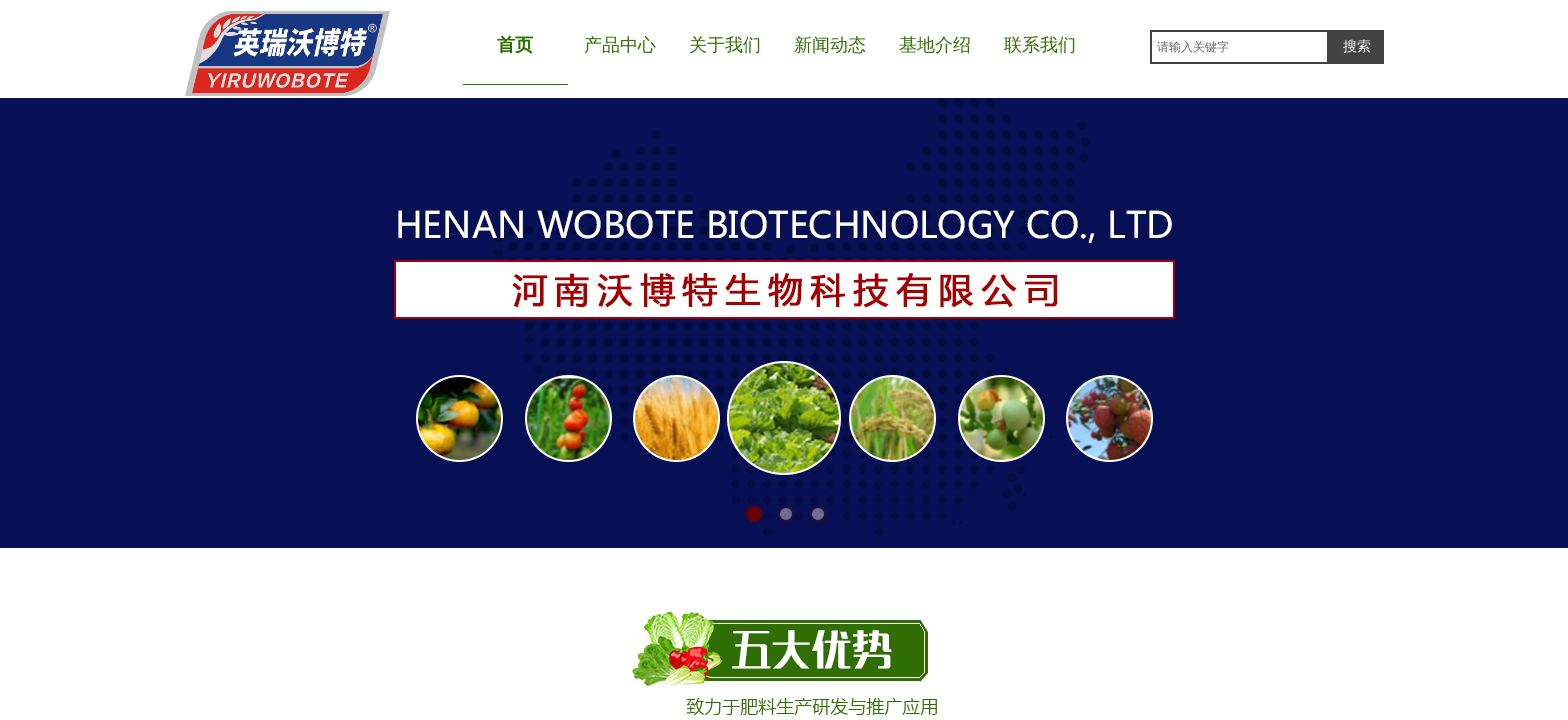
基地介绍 (935, 45)
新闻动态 (830, 45)
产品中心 (620, 45)
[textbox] (1239, 47)
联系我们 (1040, 45)
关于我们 (725, 45)
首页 (515, 45)
